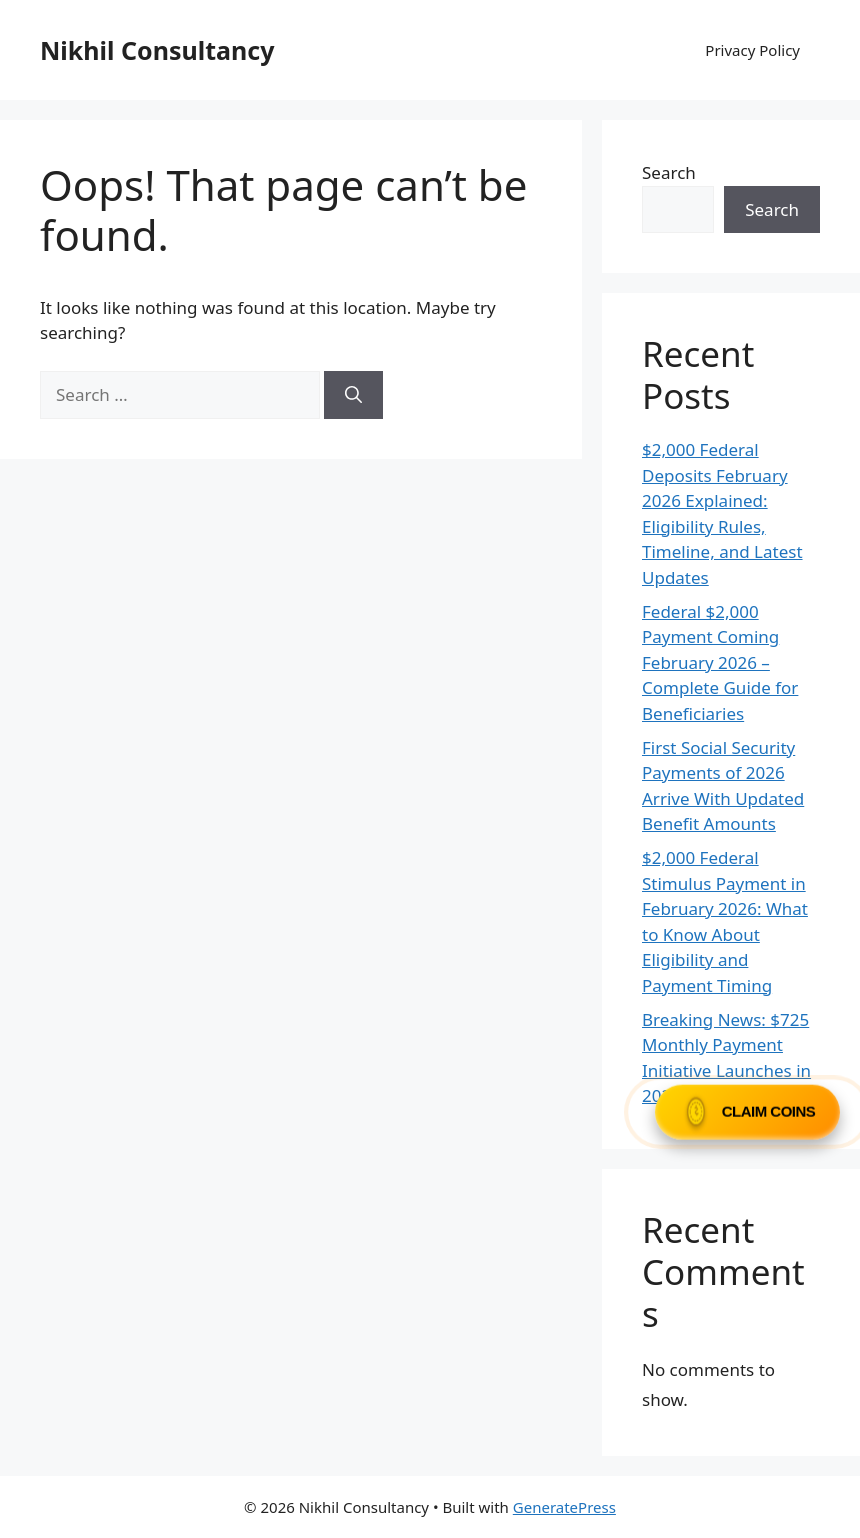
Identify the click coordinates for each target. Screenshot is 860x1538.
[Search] (353, 395)
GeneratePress (564, 1507)
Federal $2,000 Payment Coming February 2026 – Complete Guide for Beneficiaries (720, 662)
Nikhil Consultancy (157, 50)
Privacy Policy (752, 50)
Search (669, 172)
